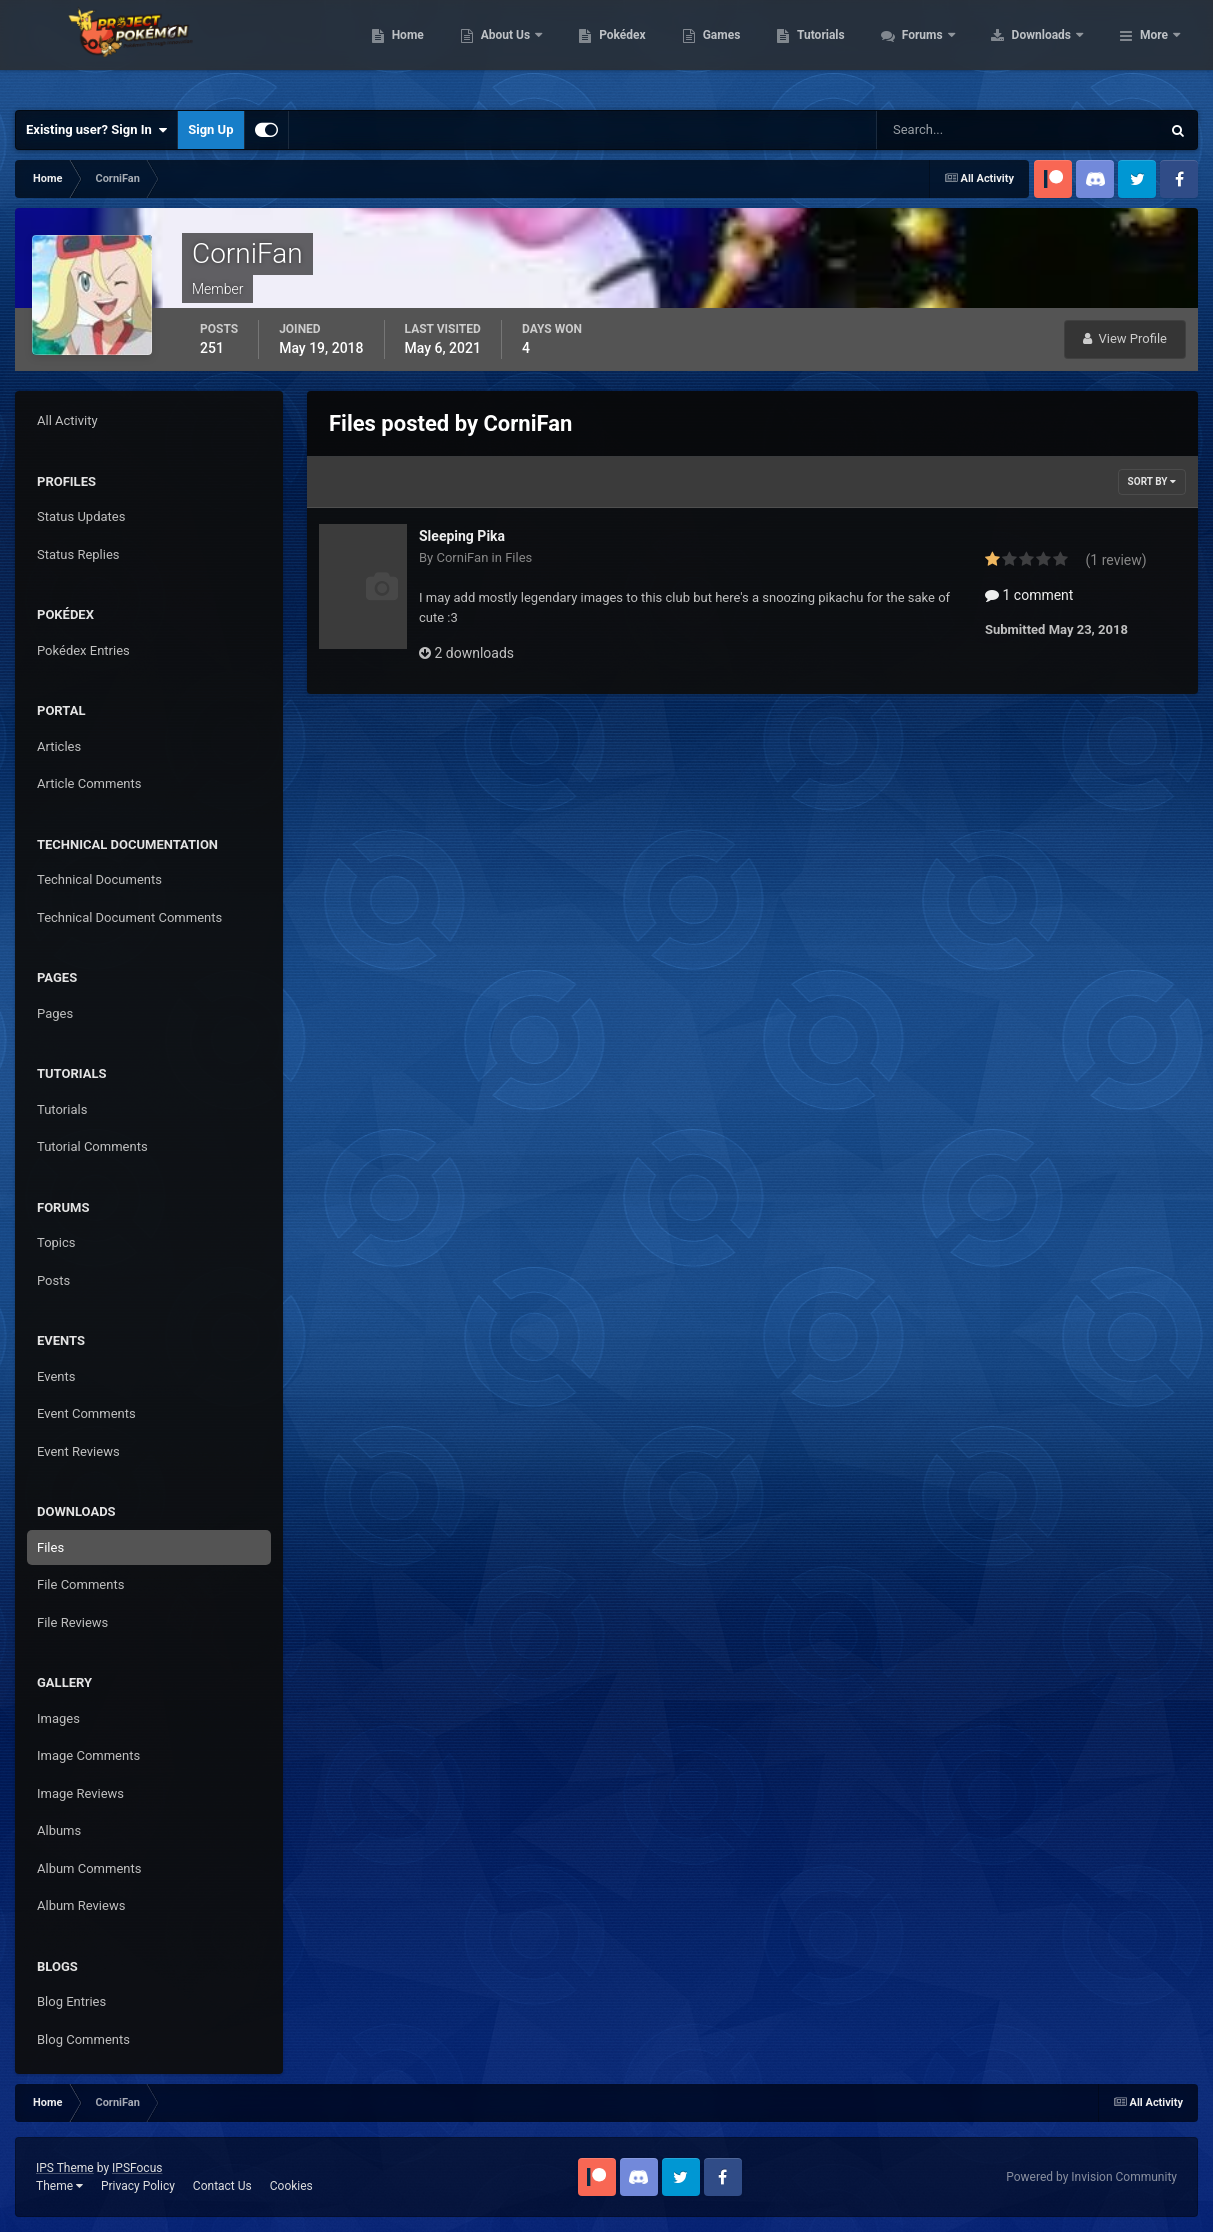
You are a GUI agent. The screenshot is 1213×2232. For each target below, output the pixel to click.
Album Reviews (81, 1905)
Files (50, 1547)
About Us (633, 50)
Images (58, 1718)
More (1154, 50)
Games (848, 50)
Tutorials (948, 50)
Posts (53, 1280)
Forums (1050, 50)
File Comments (80, 1584)
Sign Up (210, 129)
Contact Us (222, 2186)
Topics (56, 1242)
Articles (59, 746)
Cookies (291, 2186)
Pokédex (750, 50)
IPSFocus (137, 2168)
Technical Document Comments (129, 917)
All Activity (67, 420)
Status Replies (78, 554)
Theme (59, 2186)
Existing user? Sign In (96, 130)
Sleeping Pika (462, 536)
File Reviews (72, 1622)
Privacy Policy (138, 2186)
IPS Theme (65, 2168)
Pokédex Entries (83, 650)
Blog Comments (83, 2039)
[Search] (957, 130)
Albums (59, 1830)
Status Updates (81, 516)
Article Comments (89, 783)
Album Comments (89, 1868)
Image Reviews (80, 1793)
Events (56, 1376)
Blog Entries (71, 2001)
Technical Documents (99, 879)
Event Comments (86, 1413)
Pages (55, 1013)
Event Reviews (78, 1451)
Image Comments (88, 1755)
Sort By (1152, 481)
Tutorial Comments (92, 1146)
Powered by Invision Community (1091, 2177)
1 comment (1029, 595)
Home (534, 50)
